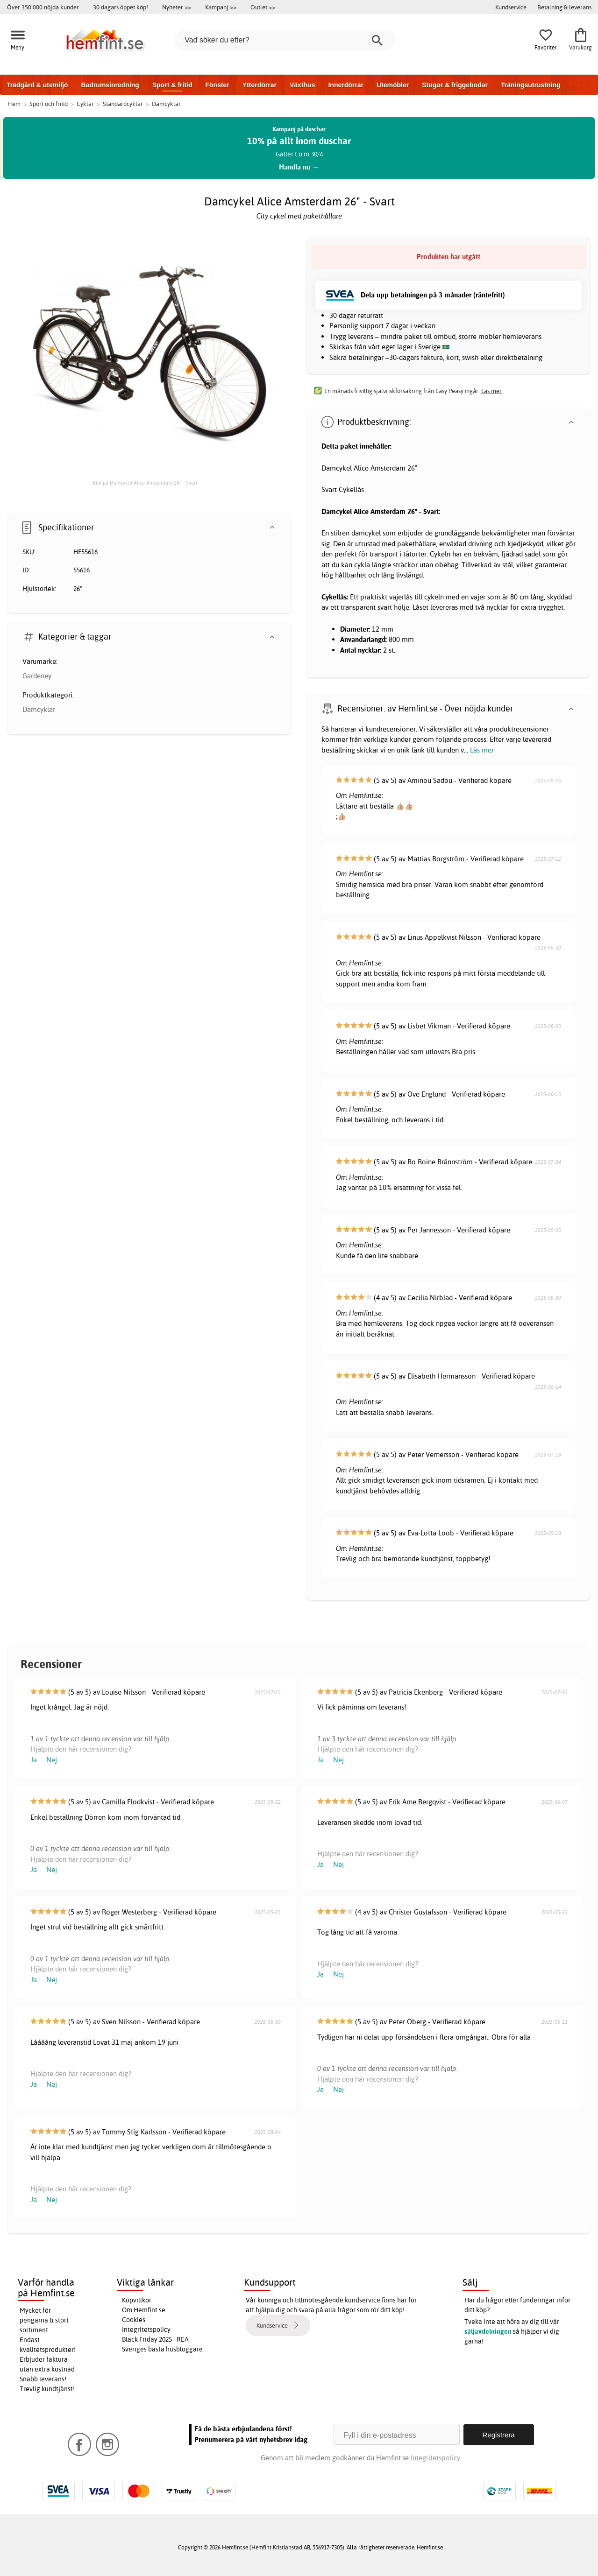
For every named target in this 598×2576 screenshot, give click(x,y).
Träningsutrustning (531, 85)
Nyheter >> (176, 7)
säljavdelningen (488, 2331)
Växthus (302, 85)
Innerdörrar (345, 85)
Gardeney (36, 675)
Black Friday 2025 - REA (155, 2339)
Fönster (217, 85)
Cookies (133, 2320)
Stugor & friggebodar (455, 85)
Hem (14, 103)
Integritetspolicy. (436, 2457)
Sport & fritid (172, 85)
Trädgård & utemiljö (37, 85)
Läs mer (482, 750)
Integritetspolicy (146, 2329)
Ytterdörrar (259, 85)
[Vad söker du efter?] (285, 40)
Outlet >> (262, 7)
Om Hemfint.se (143, 2310)
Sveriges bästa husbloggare (162, 2349)
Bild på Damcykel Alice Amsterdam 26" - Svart (145, 482)
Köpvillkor (136, 2300)
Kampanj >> (220, 7)
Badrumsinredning (110, 85)
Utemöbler (393, 85)
